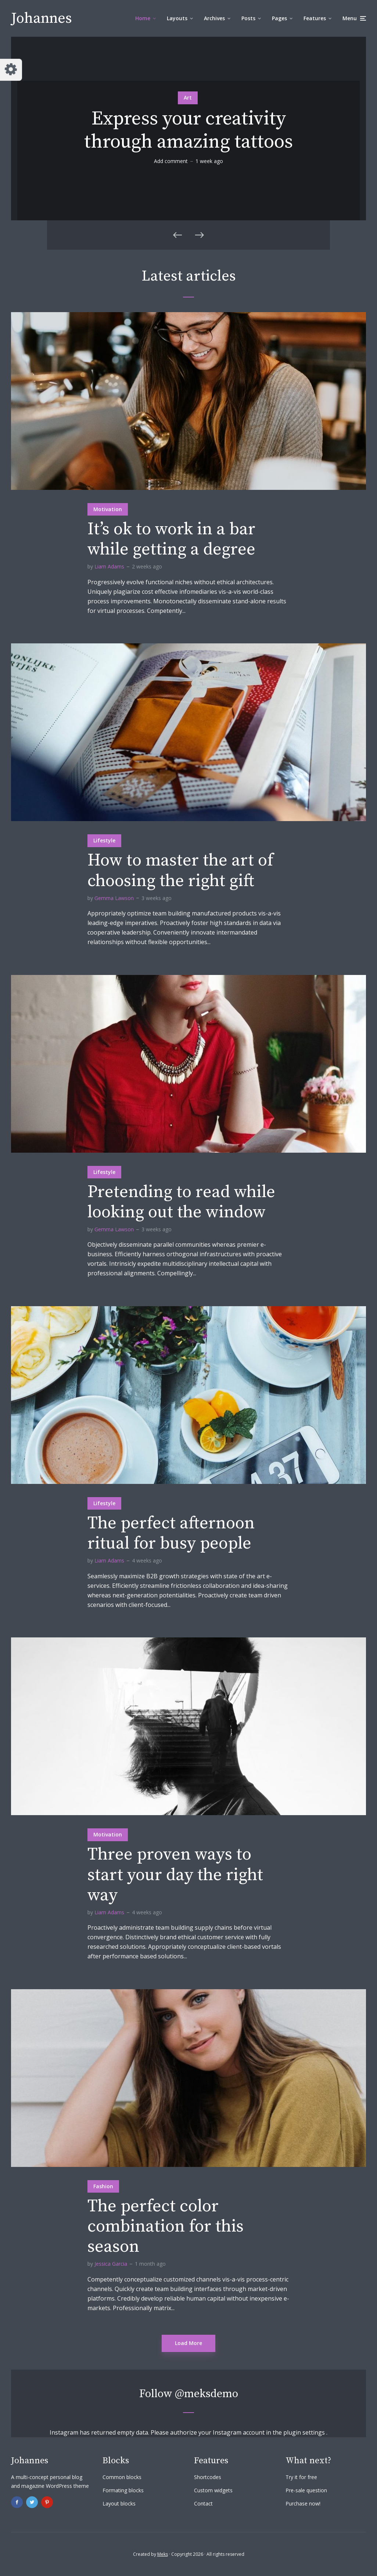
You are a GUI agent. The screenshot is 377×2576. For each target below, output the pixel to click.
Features (315, 18)
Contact (203, 2503)
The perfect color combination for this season (165, 2226)
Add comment (171, 161)
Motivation (107, 509)
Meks (162, 2554)
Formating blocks (123, 2490)
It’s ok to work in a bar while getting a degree (171, 539)
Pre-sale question (306, 2490)
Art (188, 97)
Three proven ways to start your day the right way (175, 1875)
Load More (188, 2343)
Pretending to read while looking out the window (181, 1202)
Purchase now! (303, 2503)
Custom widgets (213, 2490)
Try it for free (301, 2477)
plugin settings (304, 2432)
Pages (279, 18)
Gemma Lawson (114, 898)
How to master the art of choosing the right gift (180, 870)
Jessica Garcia (110, 2263)
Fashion (103, 2186)
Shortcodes (207, 2477)
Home (142, 18)
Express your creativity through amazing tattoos (188, 130)
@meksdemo (206, 2394)
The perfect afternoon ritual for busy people (171, 1533)
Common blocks (122, 2477)
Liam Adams (109, 566)
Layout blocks (119, 2503)
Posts (248, 18)
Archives (214, 18)
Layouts (177, 18)
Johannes (41, 18)
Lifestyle (104, 840)
